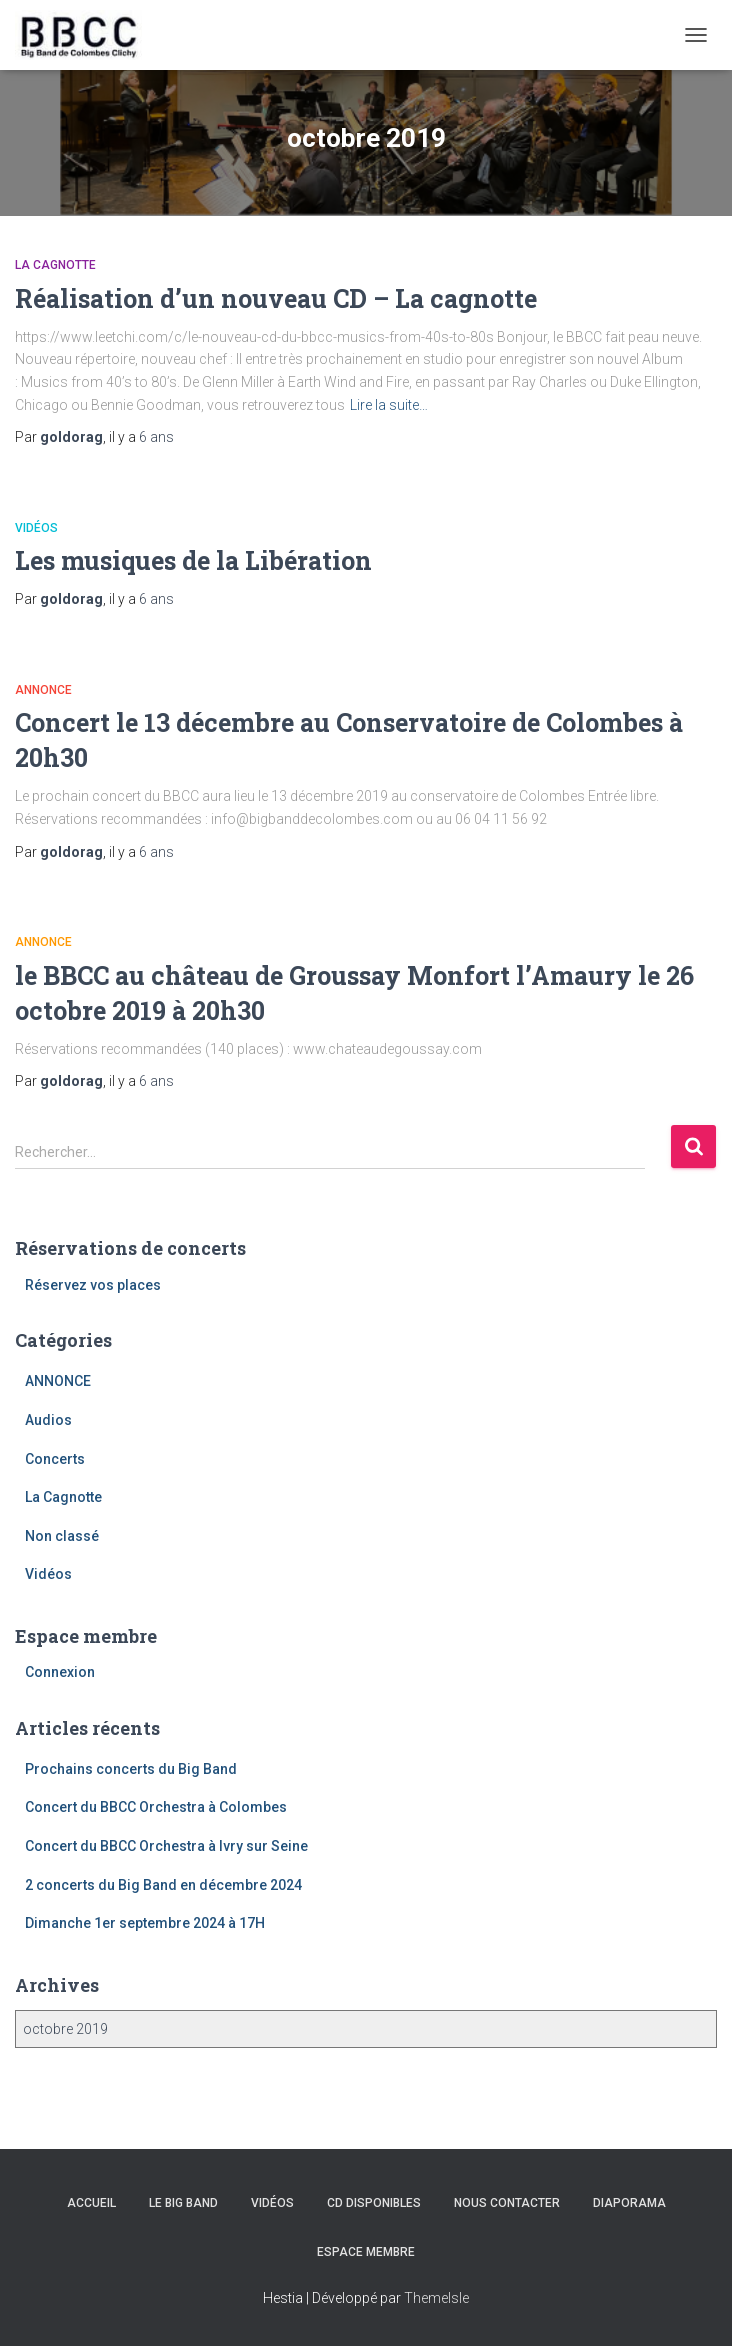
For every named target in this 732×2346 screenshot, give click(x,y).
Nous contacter (507, 2203)
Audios (48, 1420)
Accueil (91, 2203)
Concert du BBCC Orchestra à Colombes (156, 1807)
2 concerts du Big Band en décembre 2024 (163, 1885)
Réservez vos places (93, 1285)
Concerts (55, 1459)
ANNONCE (43, 690)
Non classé (62, 1536)
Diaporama (629, 2203)
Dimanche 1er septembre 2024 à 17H (145, 1923)
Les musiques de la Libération (193, 560)
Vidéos (36, 528)
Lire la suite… (389, 405)
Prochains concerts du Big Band (131, 1769)
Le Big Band (183, 2203)
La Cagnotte (55, 265)
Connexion (60, 1672)
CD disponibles (374, 2203)
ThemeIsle (436, 2298)
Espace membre (366, 2252)
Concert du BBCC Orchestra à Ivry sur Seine (166, 1846)
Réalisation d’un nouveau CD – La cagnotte (276, 298)
